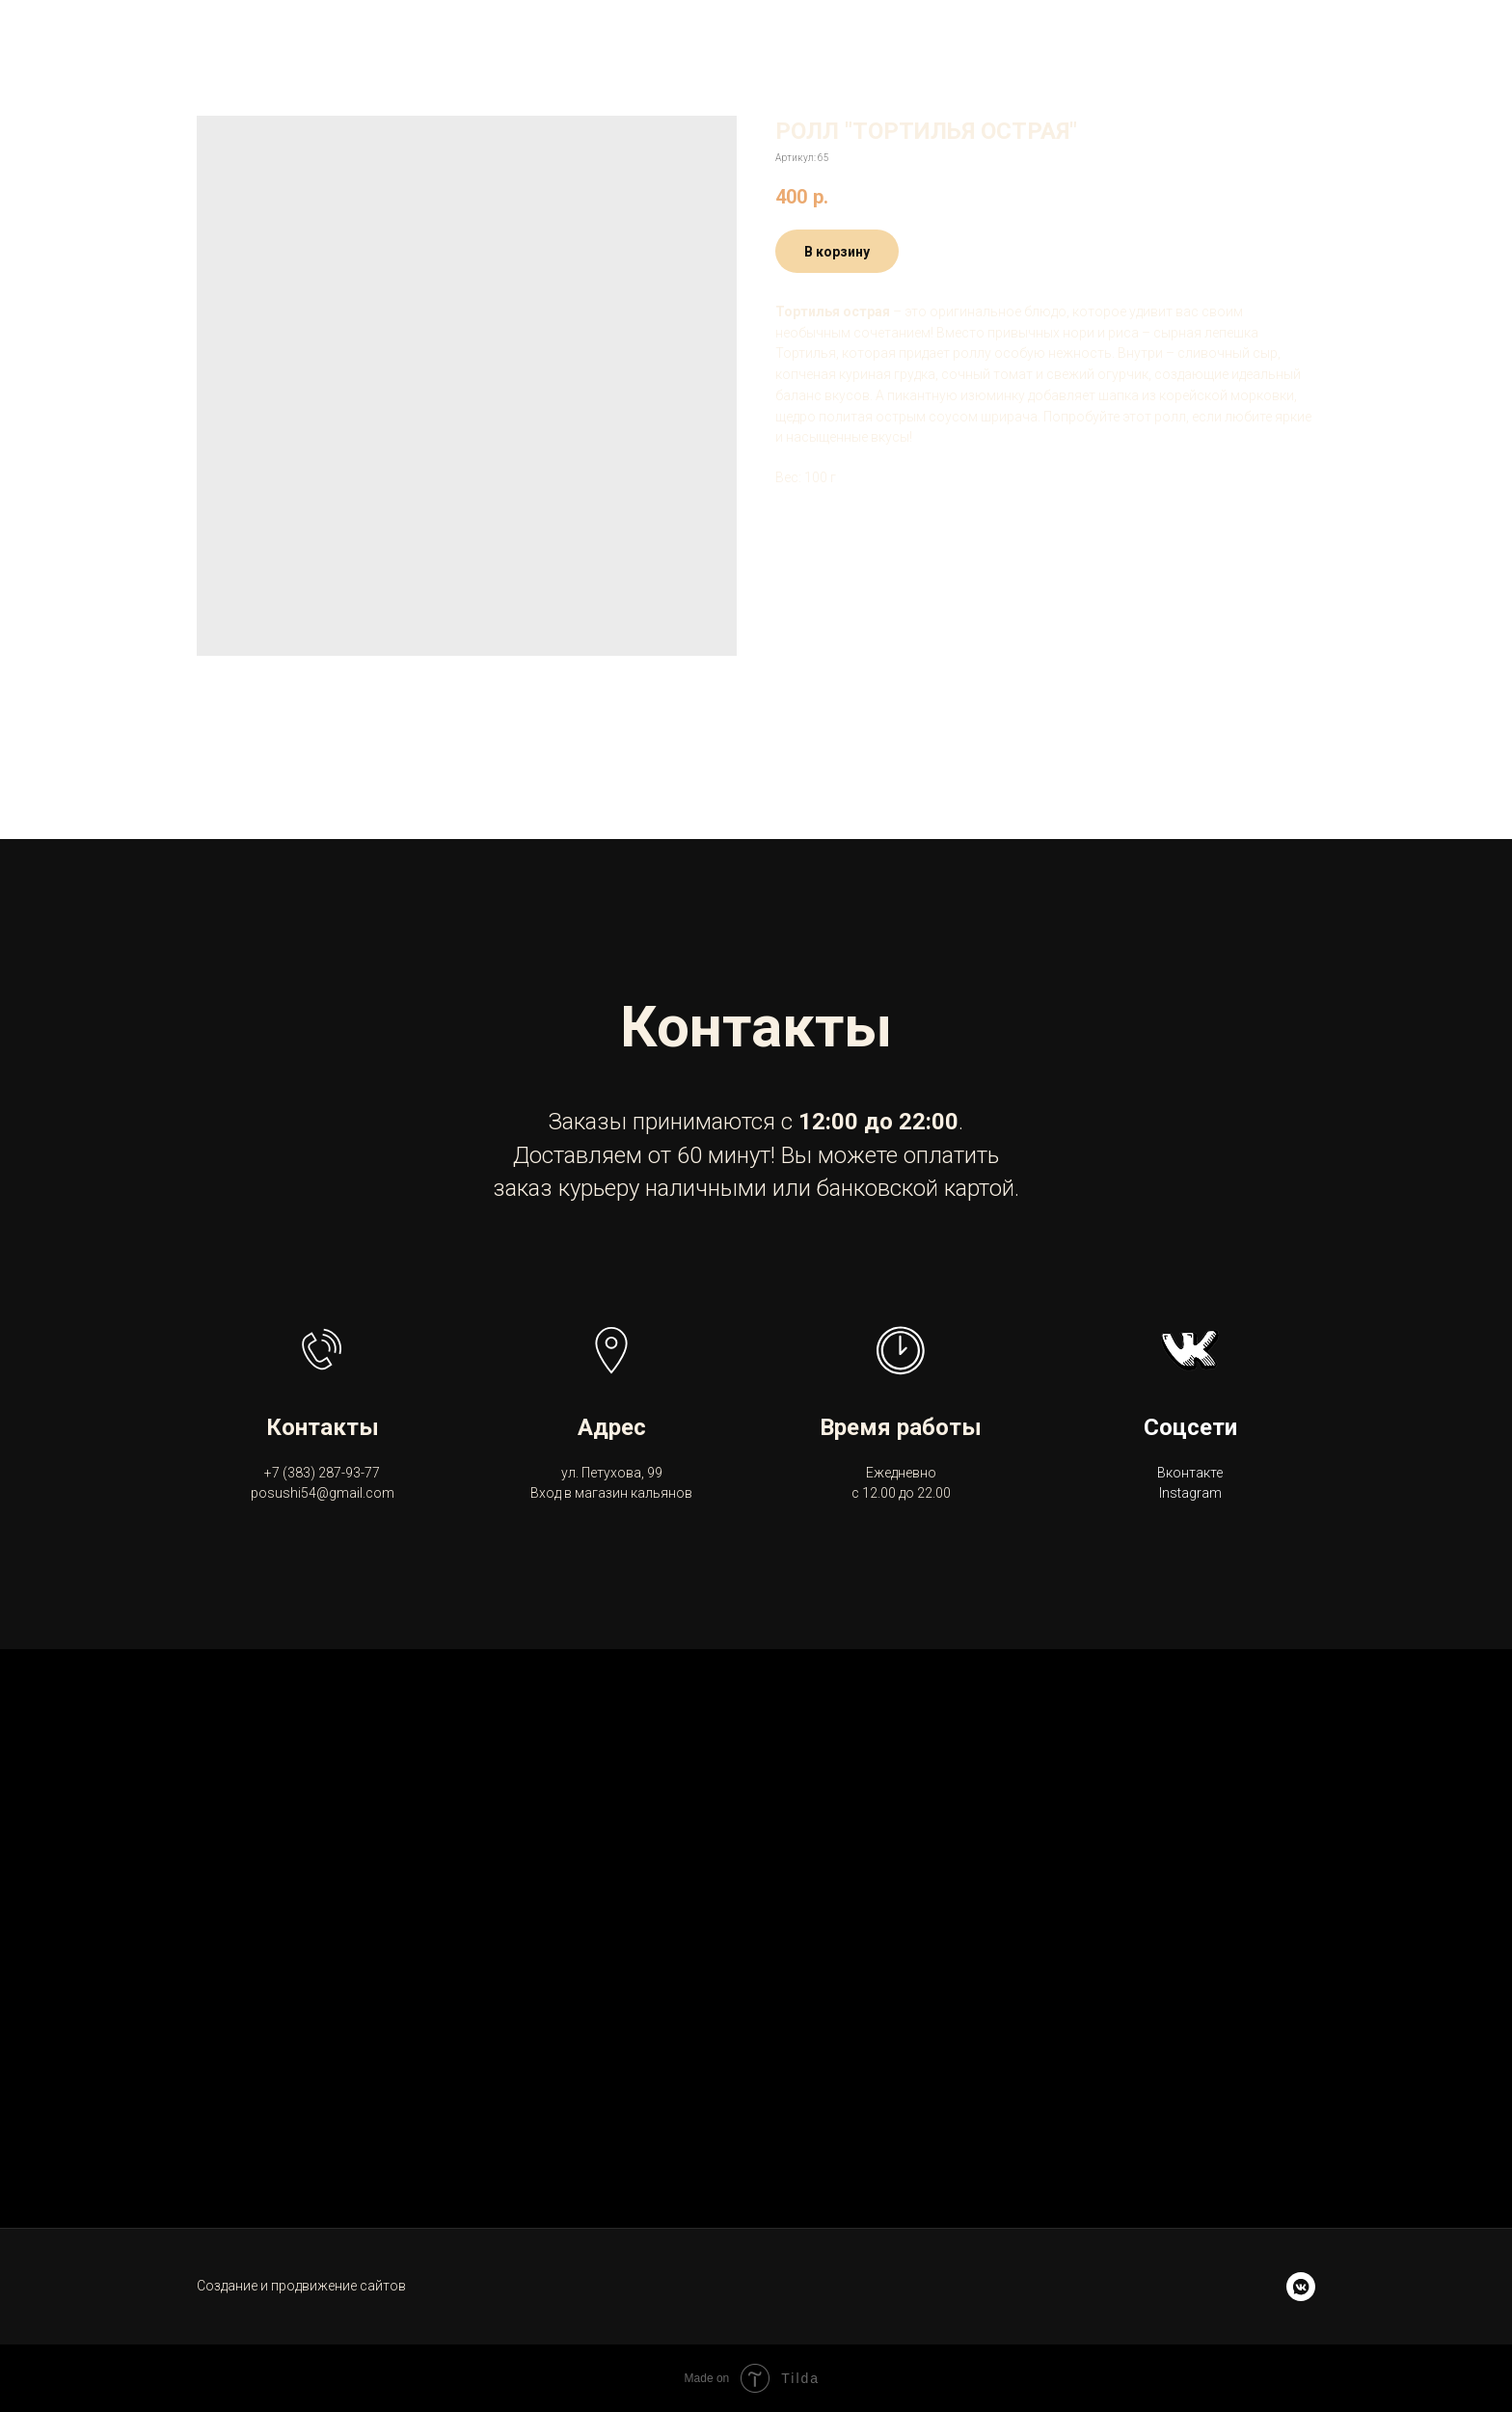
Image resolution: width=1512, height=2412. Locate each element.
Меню (425, 38)
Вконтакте (1190, 1472)
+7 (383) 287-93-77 (1406, 39)
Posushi (327, 38)
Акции (884, 38)
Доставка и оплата (586, 38)
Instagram (1190, 1493)
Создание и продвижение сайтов (301, 2285)
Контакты (770, 38)
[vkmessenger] (1300, 2286)
